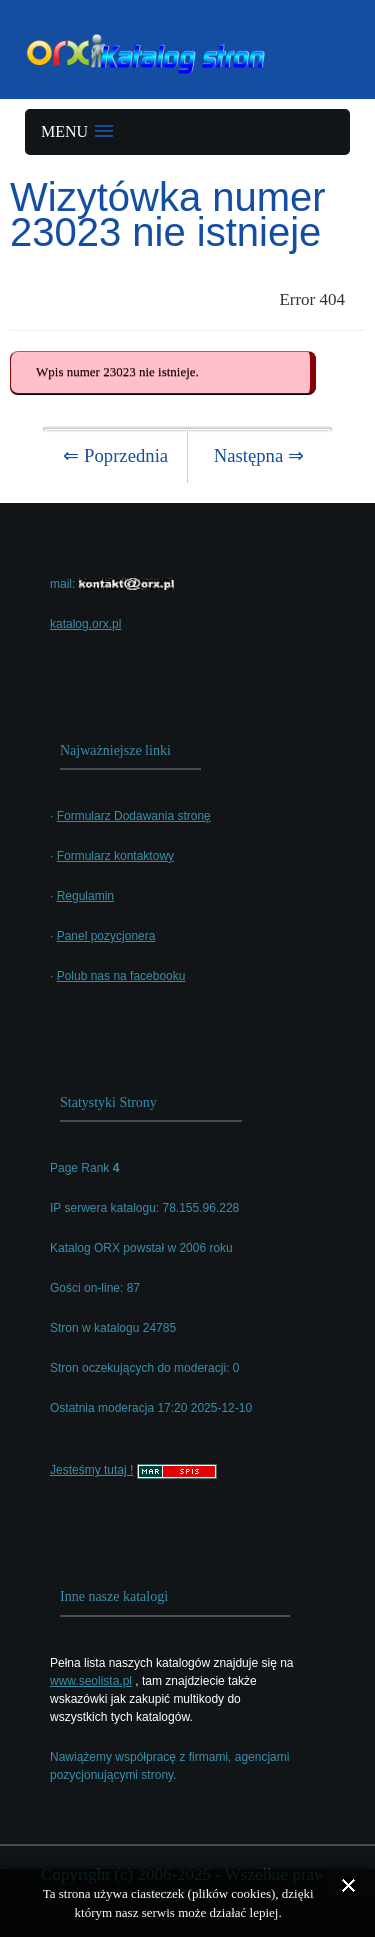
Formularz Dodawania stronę (134, 816)
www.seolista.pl (91, 1681)
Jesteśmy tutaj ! (91, 1470)
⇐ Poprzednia (115, 455)
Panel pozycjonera (106, 936)
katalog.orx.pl (85, 624)
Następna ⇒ (259, 455)
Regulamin (85, 896)
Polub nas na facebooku (121, 976)
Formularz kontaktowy (115, 856)
